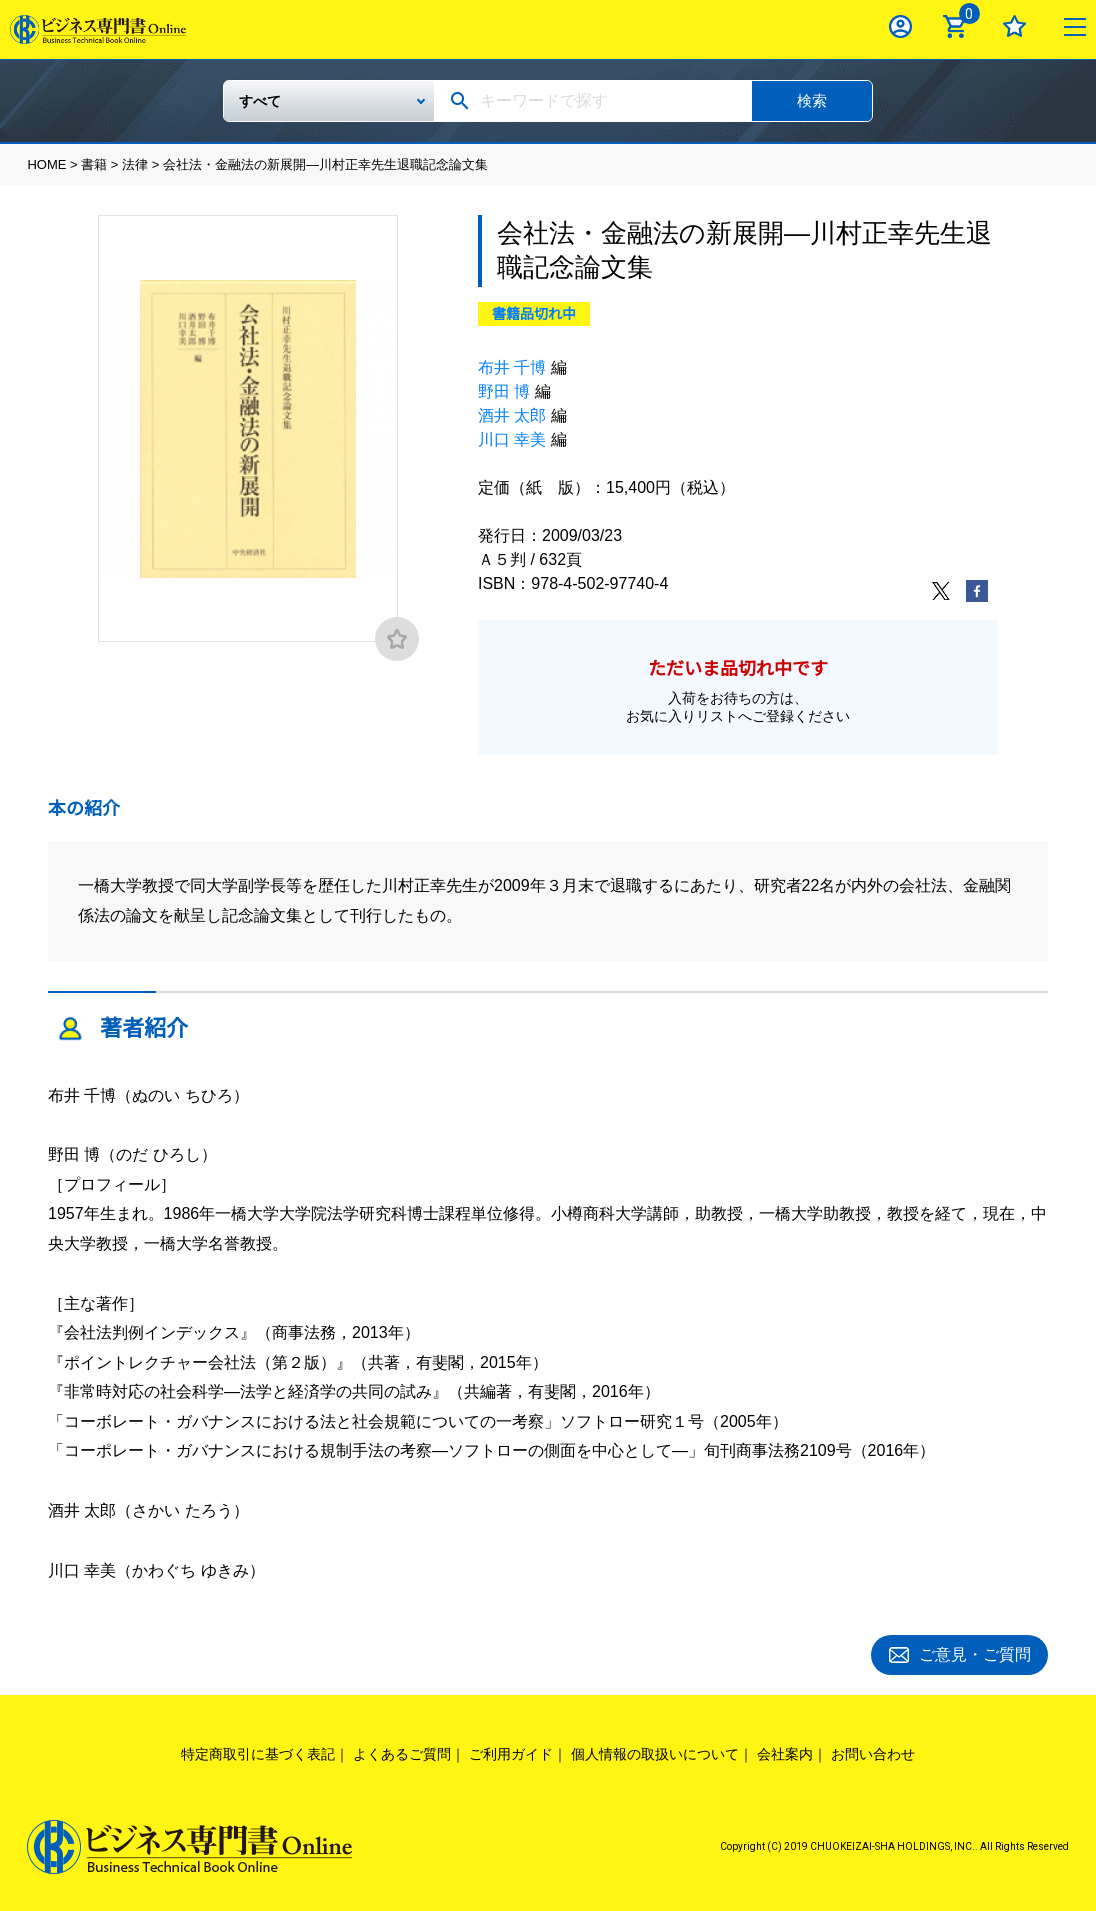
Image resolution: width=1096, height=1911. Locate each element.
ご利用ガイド (511, 1751)
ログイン (900, 26)
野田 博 (504, 391)
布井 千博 (512, 367)
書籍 (94, 164)
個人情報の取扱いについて (655, 1751)
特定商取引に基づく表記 (258, 1751)
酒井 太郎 (512, 415)
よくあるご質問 (402, 1751)
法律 (135, 164)
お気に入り (1014, 26)
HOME (46, 164)
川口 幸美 (512, 439)
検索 (812, 100)
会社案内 (785, 1751)
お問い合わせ (873, 1751)
